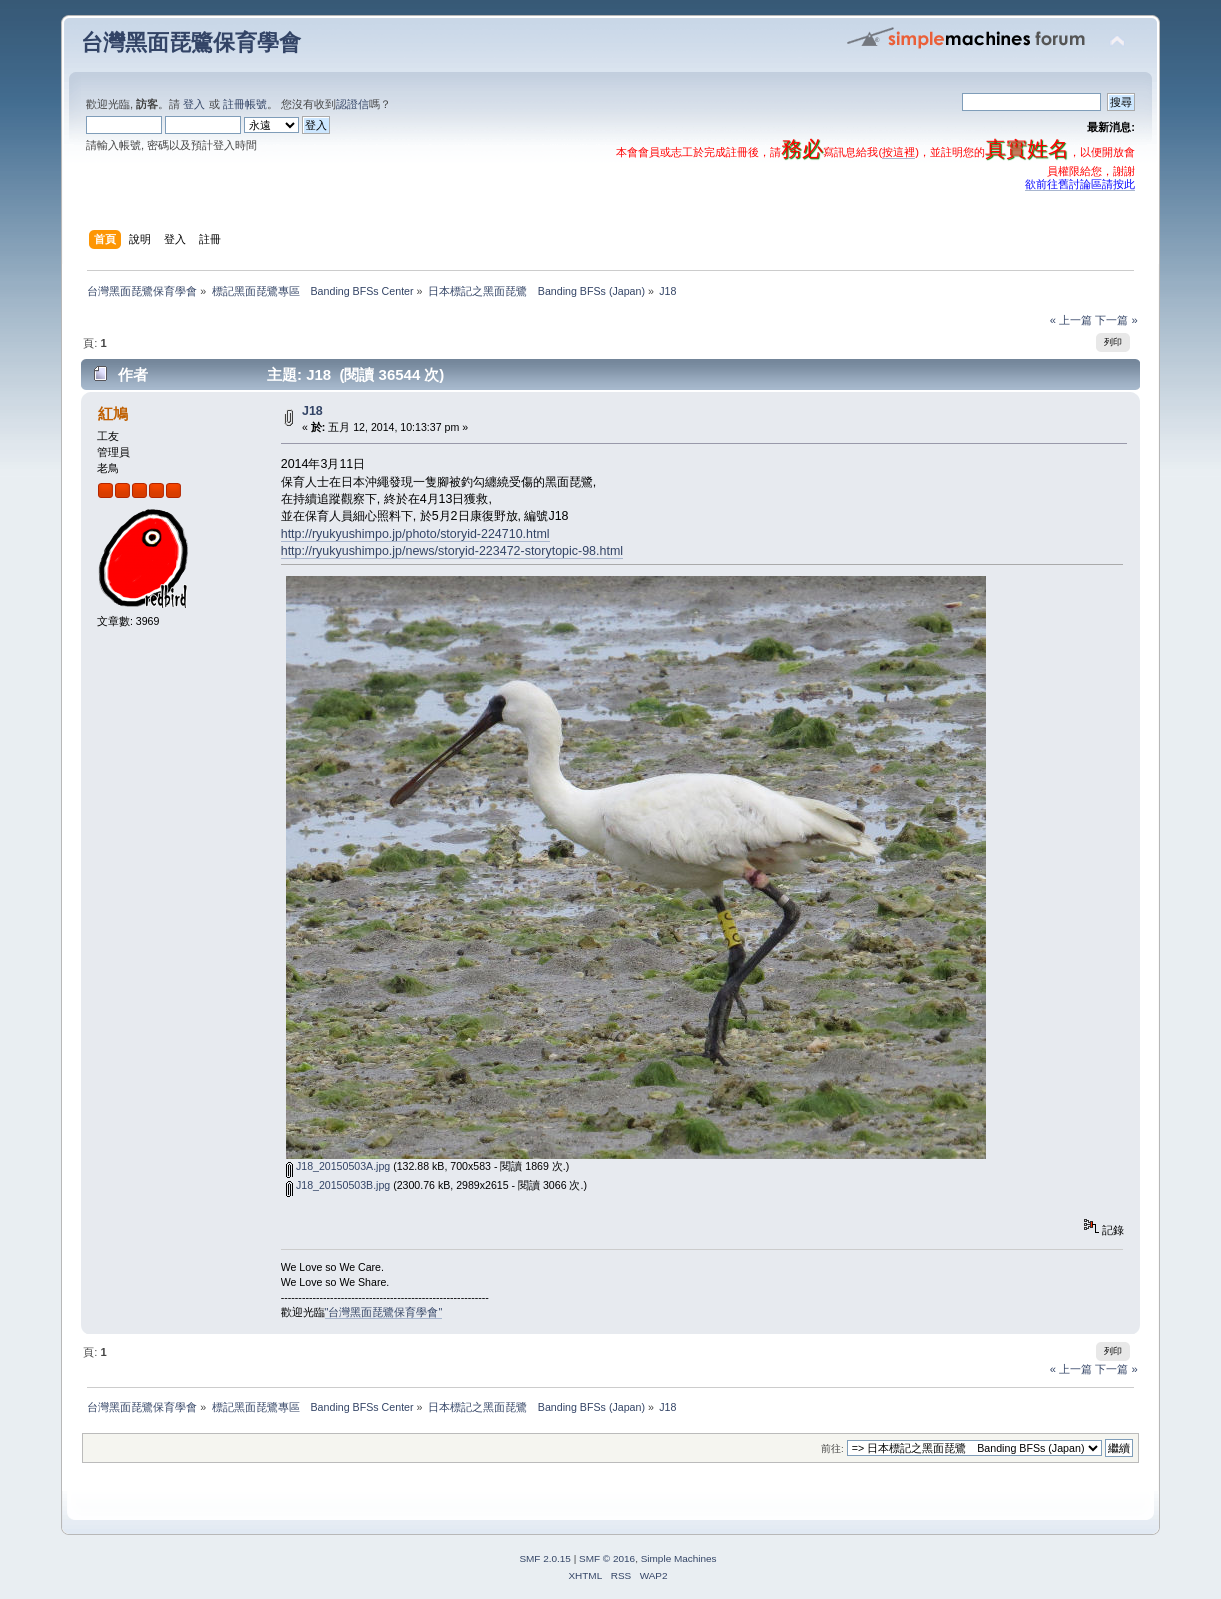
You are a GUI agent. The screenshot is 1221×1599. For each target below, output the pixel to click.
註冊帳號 (245, 104)
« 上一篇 (1071, 320)
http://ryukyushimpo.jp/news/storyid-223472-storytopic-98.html (452, 551)
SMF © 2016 (607, 1558)
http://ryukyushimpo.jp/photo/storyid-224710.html (415, 534)
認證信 (352, 104)
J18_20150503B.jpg (338, 1185)
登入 (194, 104)
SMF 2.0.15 (545, 1558)
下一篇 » (1116, 320)
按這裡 (898, 152)
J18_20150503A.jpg (338, 1166)
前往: (832, 1448)
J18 (312, 411)
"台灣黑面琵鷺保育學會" (384, 1312)
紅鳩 (113, 413)
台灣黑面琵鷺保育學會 (191, 42)
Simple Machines (679, 1558)
